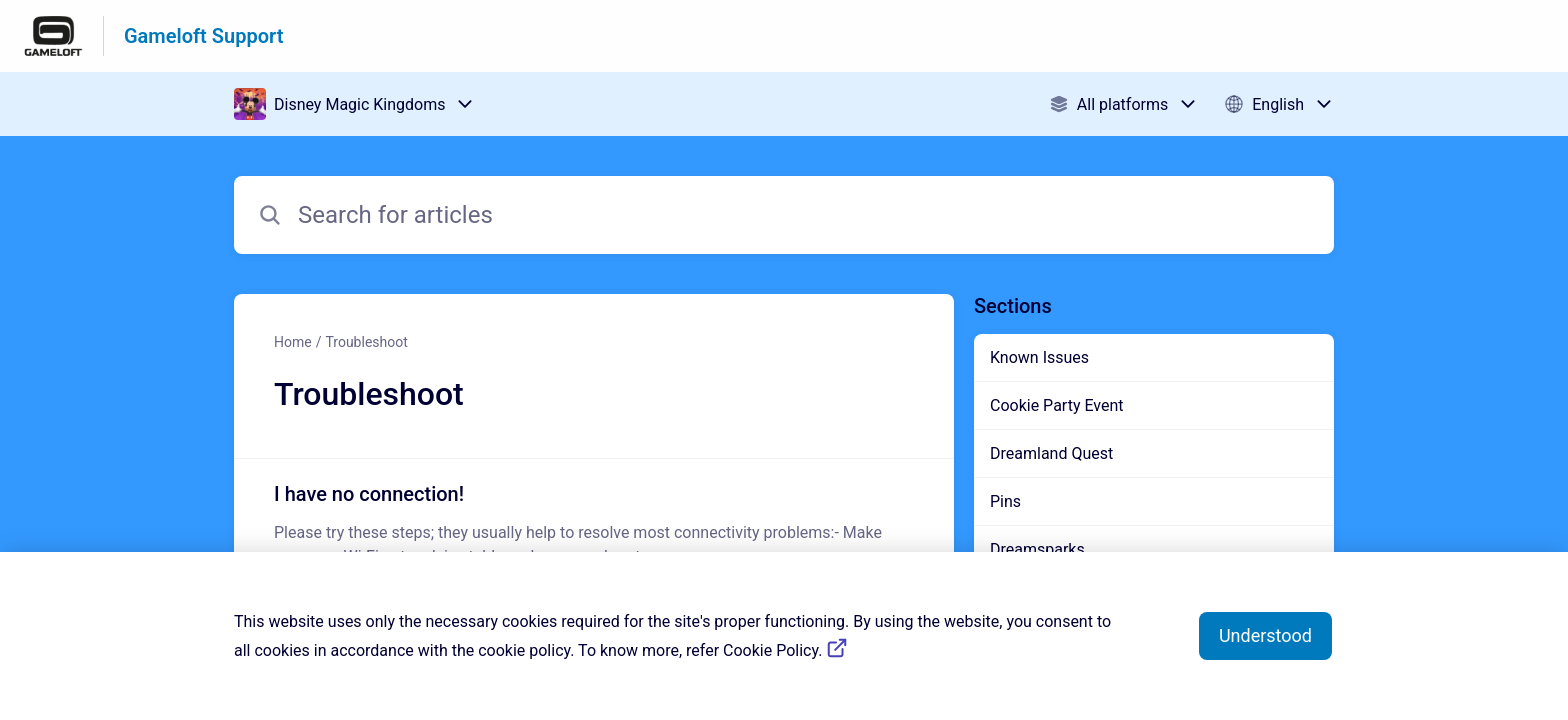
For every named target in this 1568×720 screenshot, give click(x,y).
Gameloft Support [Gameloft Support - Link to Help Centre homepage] (203, 36)
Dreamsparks (1037, 549)
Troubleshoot (366, 342)
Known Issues (1039, 357)
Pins (1005, 501)
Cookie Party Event (1057, 405)
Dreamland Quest (1051, 453)
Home (293, 342)
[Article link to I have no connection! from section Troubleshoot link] (594, 524)
